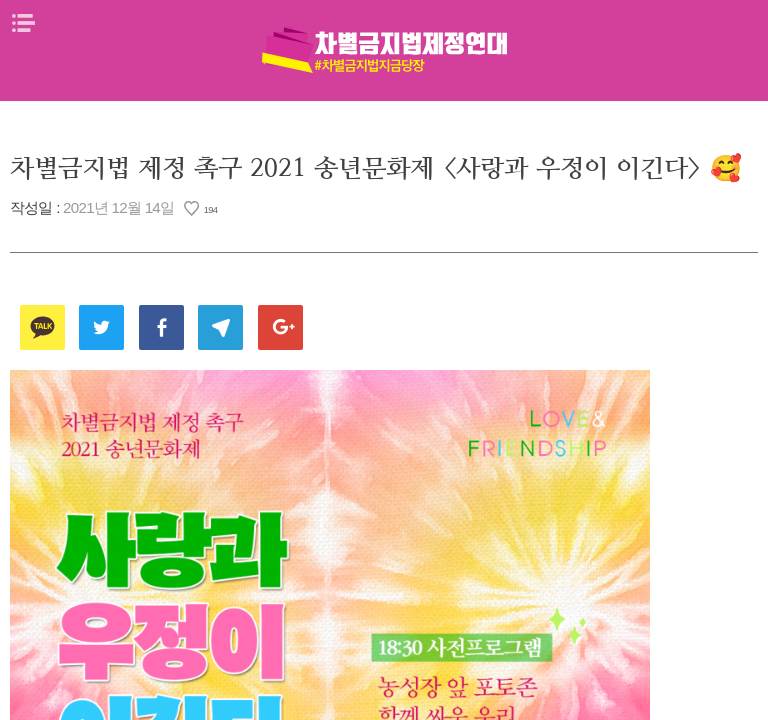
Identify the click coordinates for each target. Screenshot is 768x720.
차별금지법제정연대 (384, 50)
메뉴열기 (23, 23)
